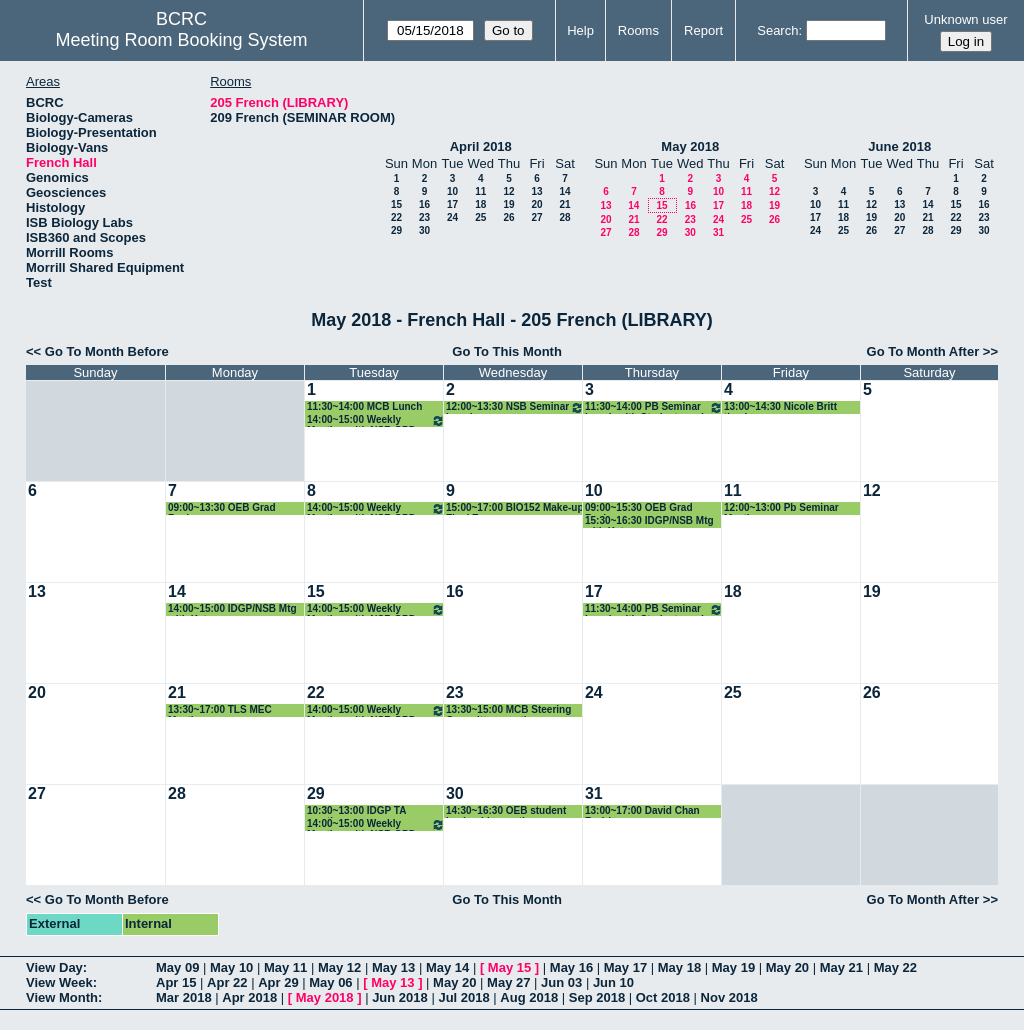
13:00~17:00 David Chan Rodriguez (642, 811)
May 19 (733, 967)
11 (480, 191)
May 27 (508, 982)
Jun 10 (613, 982)
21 (564, 204)
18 (480, 204)
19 (508, 204)
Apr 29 (278, 982)
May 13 (393, 967)
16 (424, 204)
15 (396, 204)
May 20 (787, 967)
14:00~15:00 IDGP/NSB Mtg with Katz (232, 609)
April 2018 (481, 146)
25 (480, 217)
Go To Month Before (107, 351)
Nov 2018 (729, 997)
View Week (59, 982)
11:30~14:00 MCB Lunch (364, 406)
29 (396, 230)
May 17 (625, 967)
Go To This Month (507, 351)
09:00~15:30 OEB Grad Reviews (639, 508)
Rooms (638, 30)
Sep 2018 (597, 997)
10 (452, 191)
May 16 (571, 967)
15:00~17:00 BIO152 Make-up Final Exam (515, 508)
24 (452, 217)
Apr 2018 (249, 997)
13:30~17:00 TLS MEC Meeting (220, 710)
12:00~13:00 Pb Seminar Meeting (781, 508)
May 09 (177, 967)
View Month (62, 997)
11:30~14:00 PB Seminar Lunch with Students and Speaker (654, 407)
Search (777, 30)
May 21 (841, 967)
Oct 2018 (663, 997)
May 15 (509, 967)
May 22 (895, 967)
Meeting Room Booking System (181, 40)
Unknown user (965, 19)
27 (536, 217)
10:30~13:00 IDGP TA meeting (356, 811)
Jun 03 (561, 982)
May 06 (330, 982)
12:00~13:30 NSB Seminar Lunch (515, 407)
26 (508, 217)
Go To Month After (923, 351)
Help (580, 30)
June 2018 (899, 146)
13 (536, 191)
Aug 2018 (529, 997)
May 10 (231, 967)
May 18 (679, 967)
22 (396, 217)
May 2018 (690, 146)
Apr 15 (176, 982)
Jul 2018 (463, 997)
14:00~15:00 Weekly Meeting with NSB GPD (376, 420)
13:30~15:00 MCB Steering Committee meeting (508, 710)
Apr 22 (227, 982)
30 (424, 230)
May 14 (447, 967)
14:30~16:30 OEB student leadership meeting (506, 811)
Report (703, 30)
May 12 (339, 967)
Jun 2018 (400, 997)
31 (718, 232)
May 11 (285, 967)
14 (564, 191)
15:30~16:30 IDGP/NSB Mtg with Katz (649, 521)
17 (452, 204)
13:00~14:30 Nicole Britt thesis (780, 407)
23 (424, 217)
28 (564, 217)
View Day (54, 967)
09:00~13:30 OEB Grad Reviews (222, 508)
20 (536, 204)
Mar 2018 (184, 997)
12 (508, 191)
